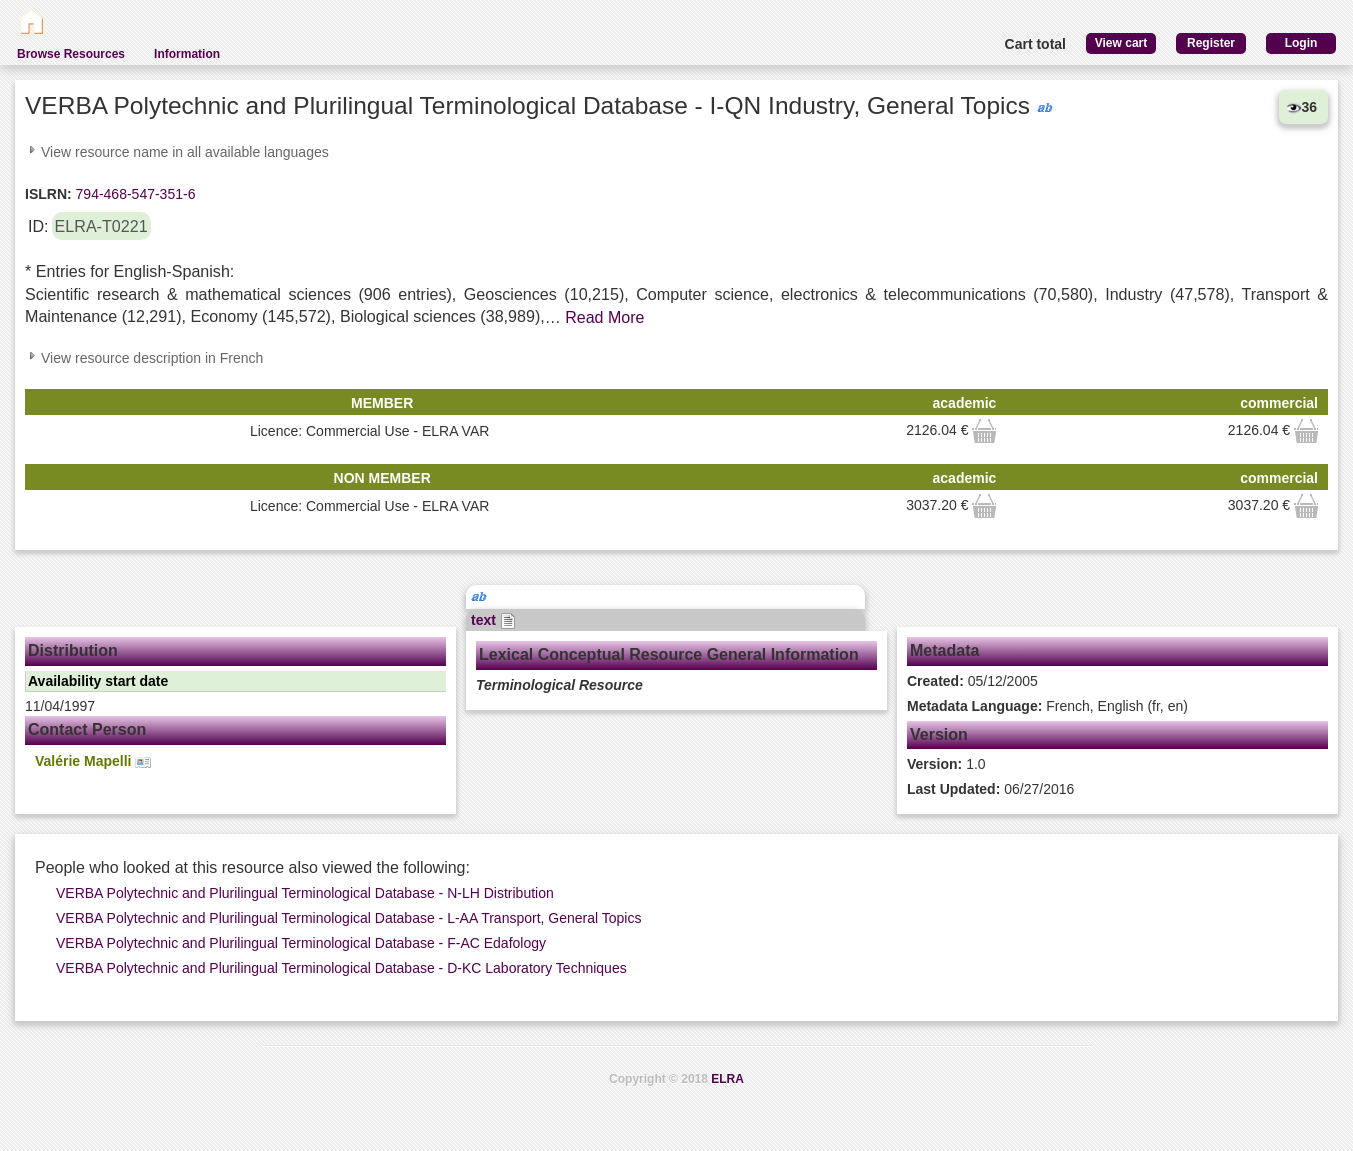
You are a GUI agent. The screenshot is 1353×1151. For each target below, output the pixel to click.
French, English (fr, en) (1047, 706)
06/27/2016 (990, 789)
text (493, 620)
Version (939, 734)
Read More (604, 317)
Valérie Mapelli (93, 761)
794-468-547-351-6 (134, 194)
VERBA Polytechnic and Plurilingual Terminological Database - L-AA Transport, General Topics (348, 918)
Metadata (944, 650)
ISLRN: (48, 194)
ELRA (727, 1079)
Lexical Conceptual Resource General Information (669, 654)
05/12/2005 (972, 681)
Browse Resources (71, 54)
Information (187, 54)
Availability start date (98, 681)
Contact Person (87, 729)
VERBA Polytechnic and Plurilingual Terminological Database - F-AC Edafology (301, 943)
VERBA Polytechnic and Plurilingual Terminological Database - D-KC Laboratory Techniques (341, 968)
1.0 (946, 764)
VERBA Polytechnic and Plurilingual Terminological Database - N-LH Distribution (305, 893)
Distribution (73, 650)
